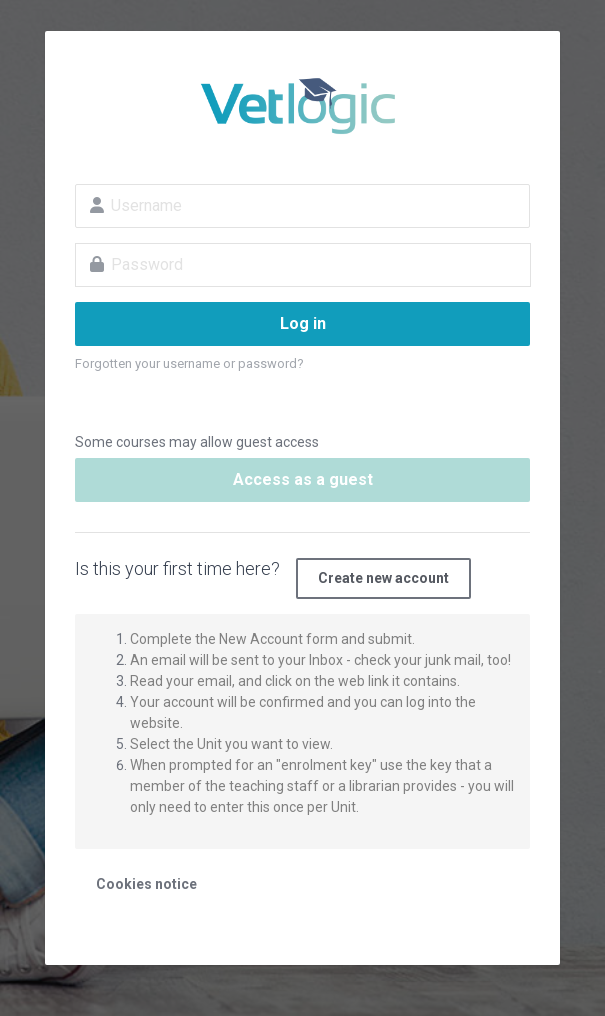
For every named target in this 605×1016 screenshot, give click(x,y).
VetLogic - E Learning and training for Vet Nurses (302, 106)
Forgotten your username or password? (189, 363)
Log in (303, 323)
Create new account (383, 578)
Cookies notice (146, 884)
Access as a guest (303, 479)
